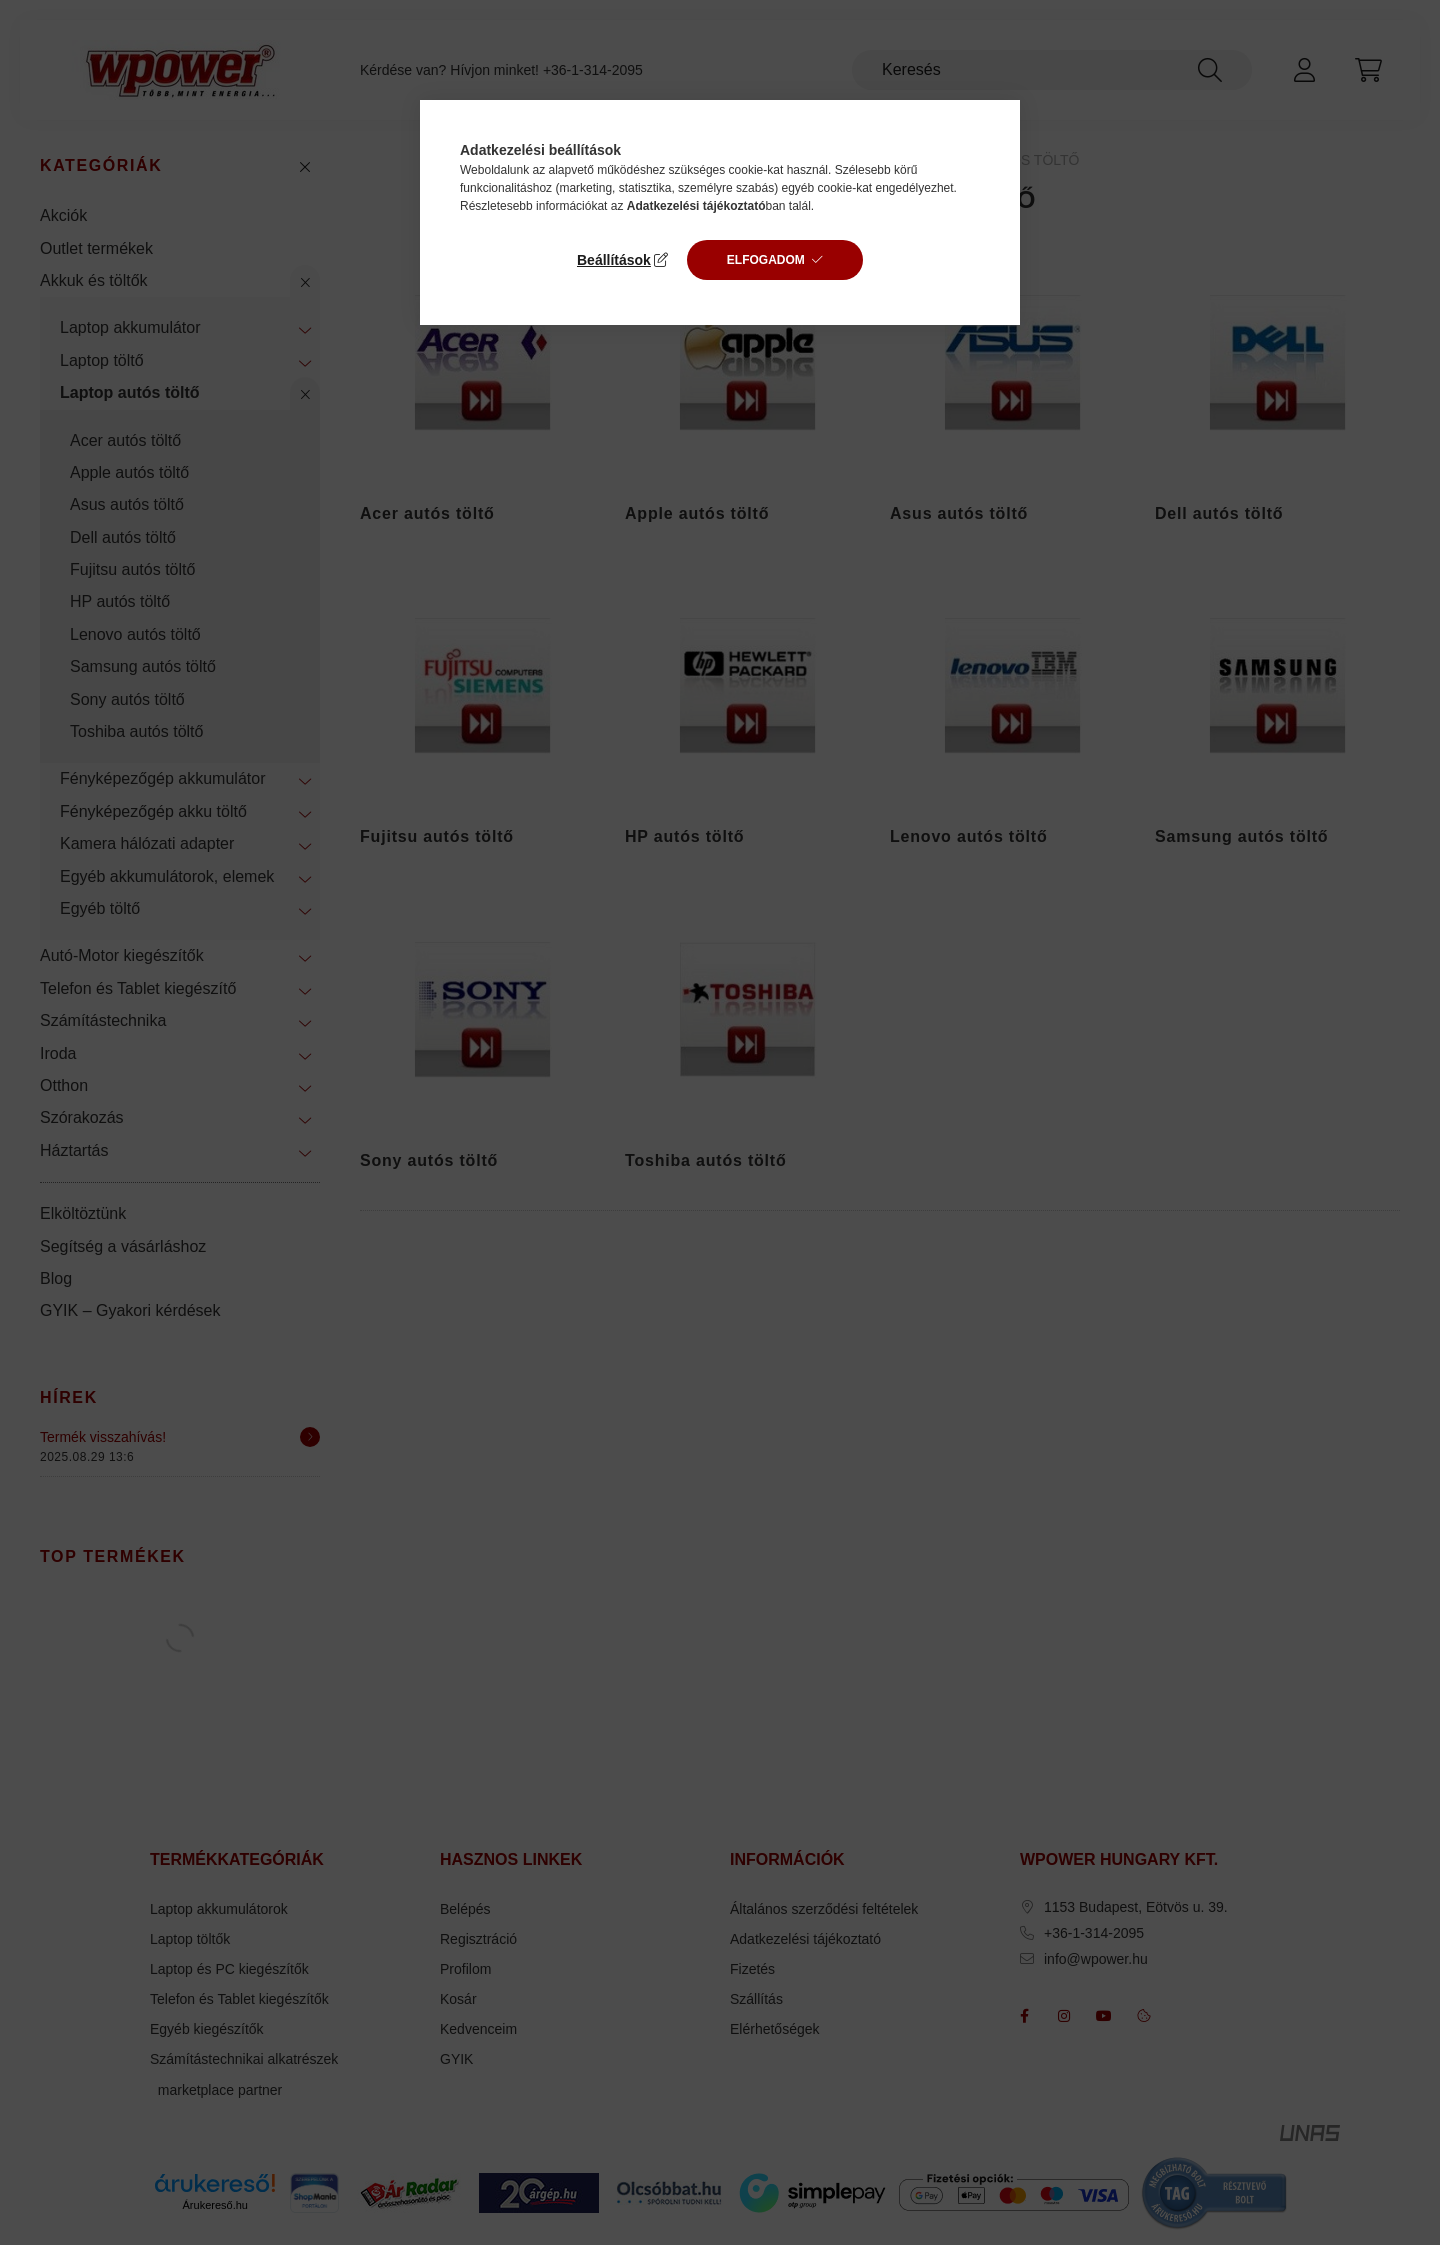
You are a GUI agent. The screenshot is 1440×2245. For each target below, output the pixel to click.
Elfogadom (766, 260)
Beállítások (614, 260)
